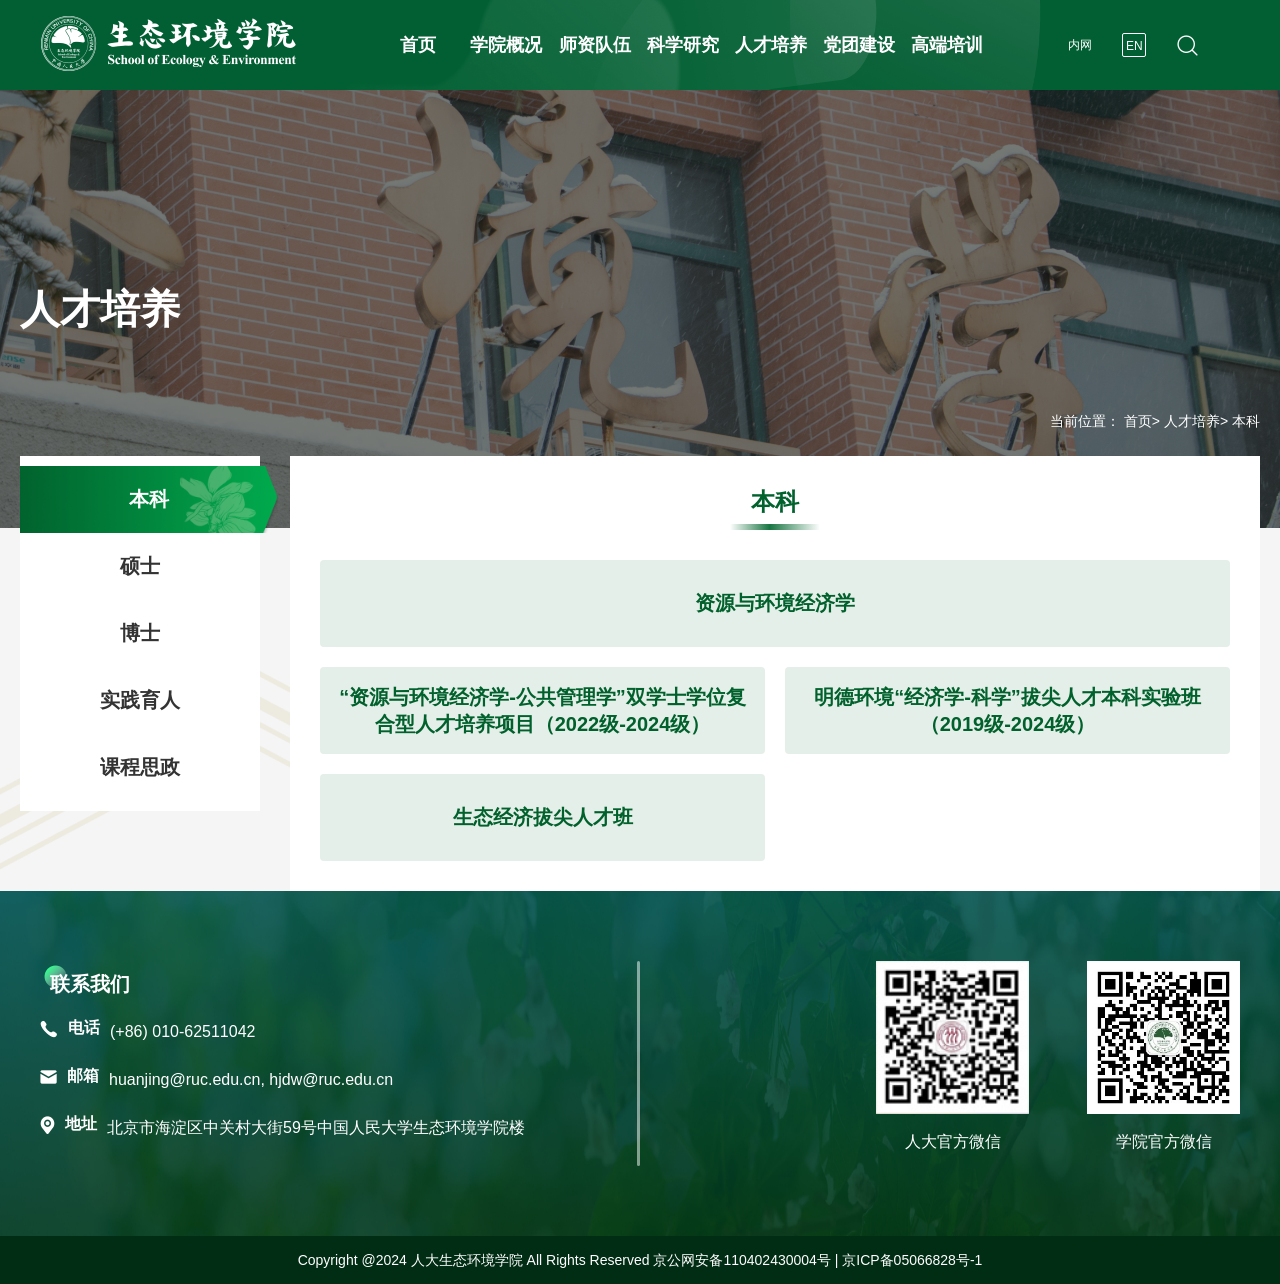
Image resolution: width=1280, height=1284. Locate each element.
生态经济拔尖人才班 (543, 817)
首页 (418, 45)
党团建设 (859, 45)
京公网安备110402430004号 (741, 1260)
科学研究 (683, 45)
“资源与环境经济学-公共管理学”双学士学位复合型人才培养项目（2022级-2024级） (542, 710)
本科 (149, 499)
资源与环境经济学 (775, 603)
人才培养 (771, 45)
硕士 (140, 566)
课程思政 (140, 767)
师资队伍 (595, 45)
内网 (1080, 45)
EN (1134, 46)
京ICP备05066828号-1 (912, 1260)
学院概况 (506, 45)
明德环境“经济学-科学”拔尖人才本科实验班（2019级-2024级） (1007, 710)
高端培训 (947, 45)
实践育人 (140, 700)
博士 (140, 633)
